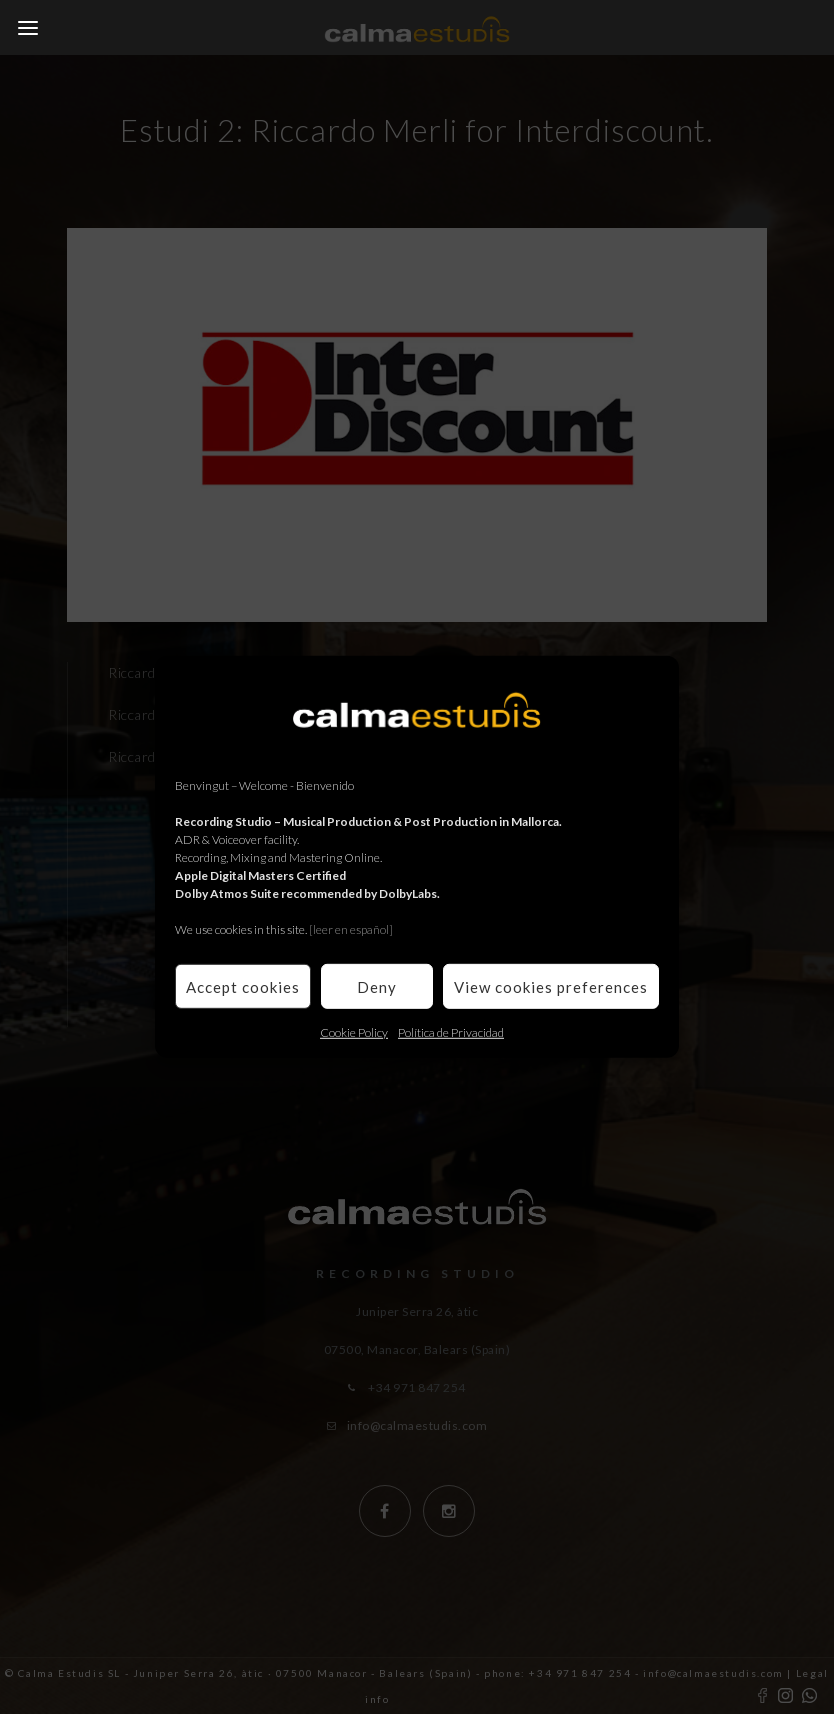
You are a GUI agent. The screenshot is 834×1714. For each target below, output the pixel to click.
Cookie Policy (354, 1032)
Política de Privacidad (451, 1032)
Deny (377, 986)
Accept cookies (243, 986)
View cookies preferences (551, 986)
